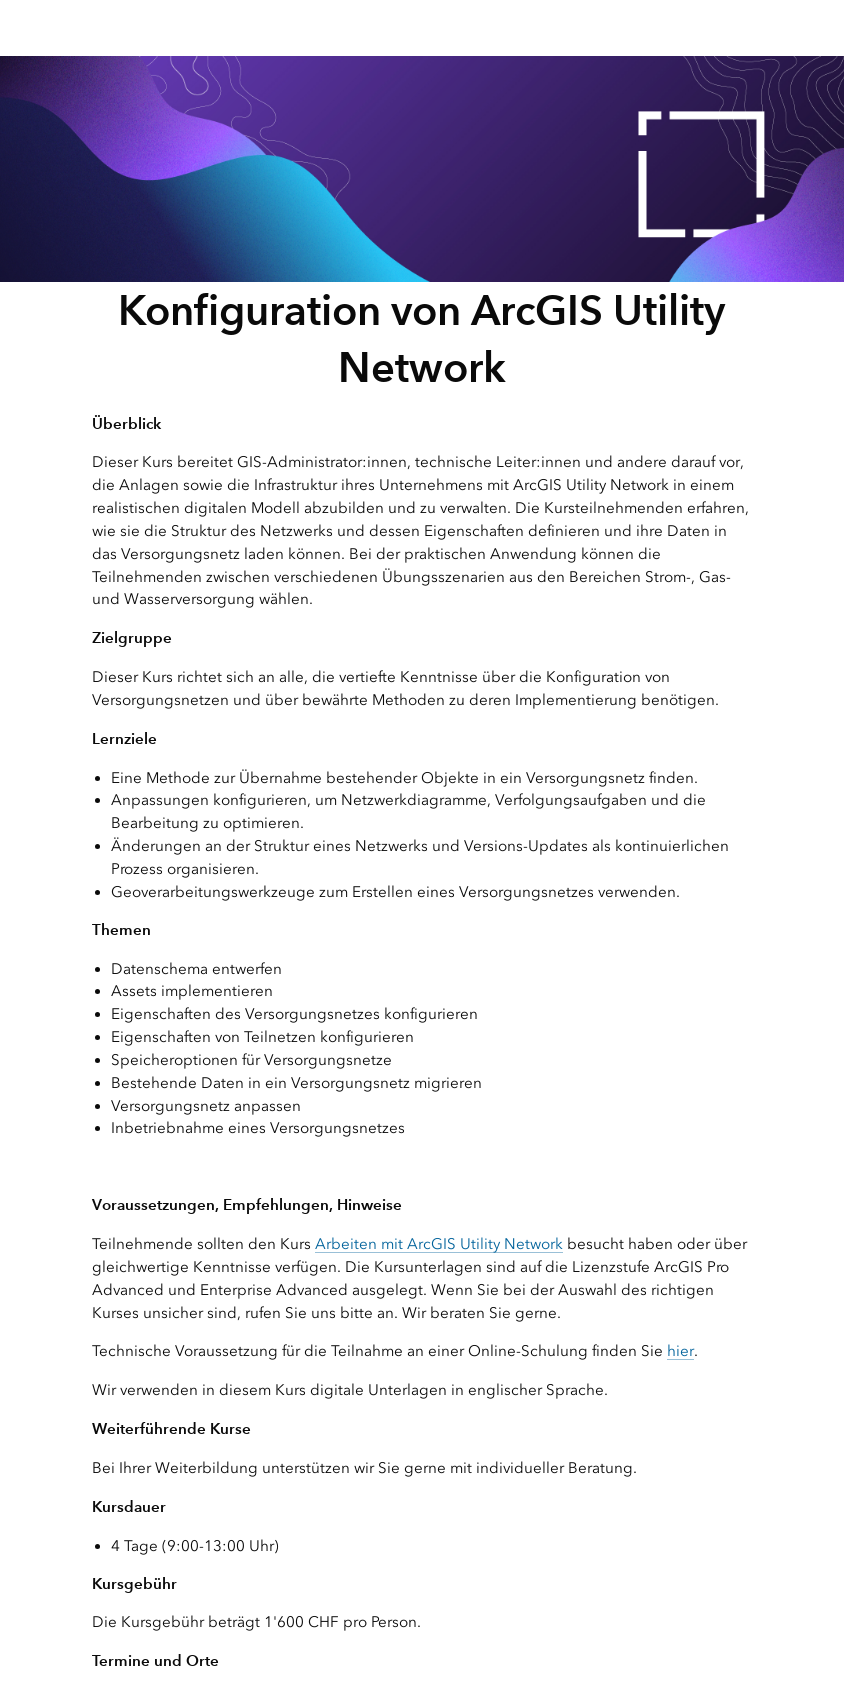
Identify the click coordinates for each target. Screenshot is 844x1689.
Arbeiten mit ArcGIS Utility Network (439, 1244)
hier (680, 1351)
